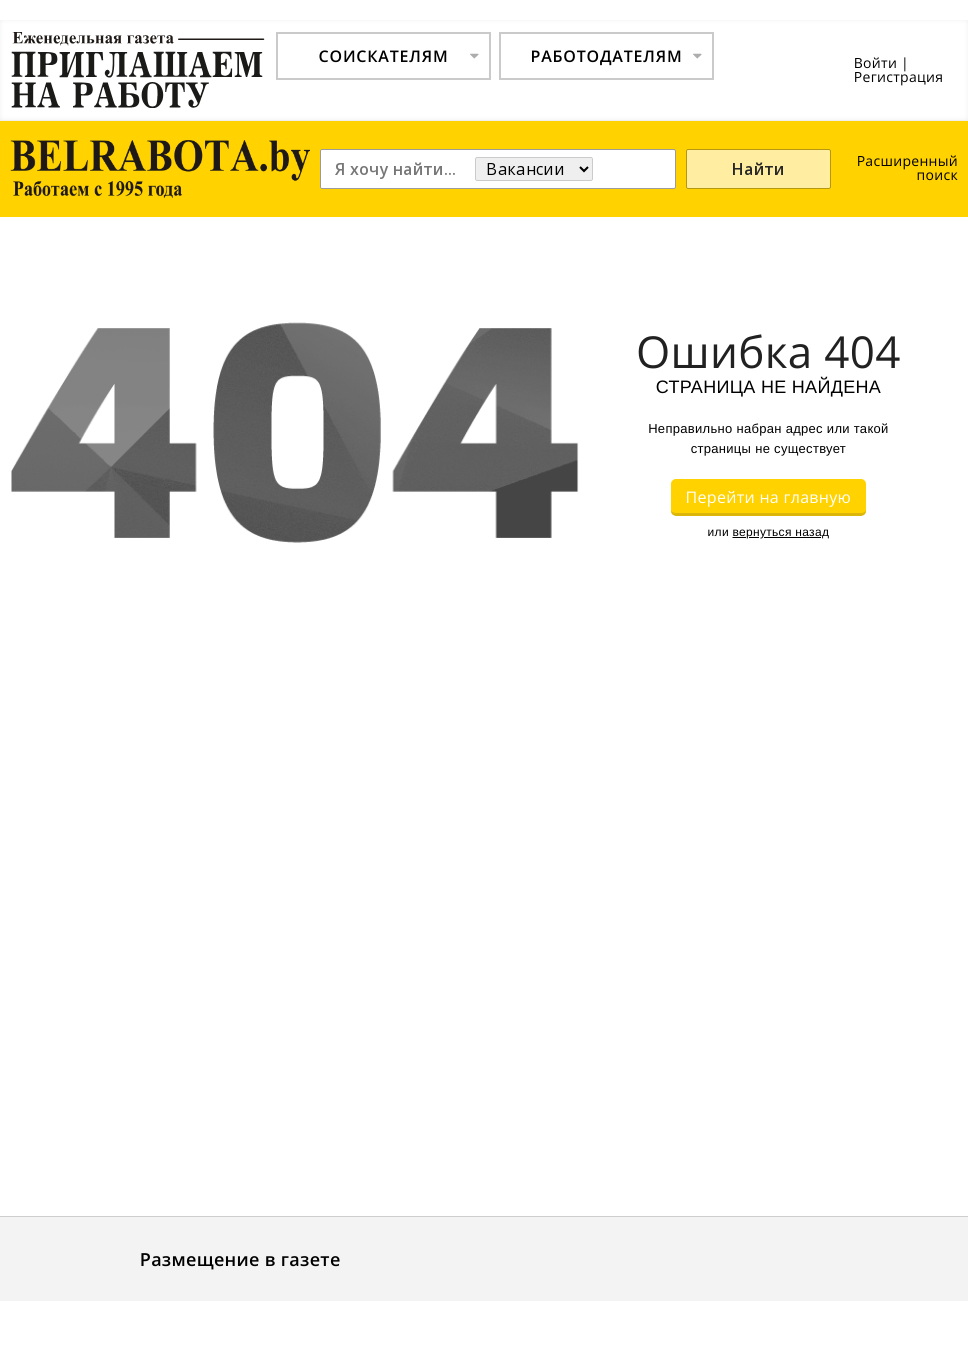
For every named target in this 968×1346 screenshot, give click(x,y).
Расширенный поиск (907, 168)
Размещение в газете (240, 1260)
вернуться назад (781, 532)
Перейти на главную (769, 497)
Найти (758, 169)
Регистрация (899, 77)
